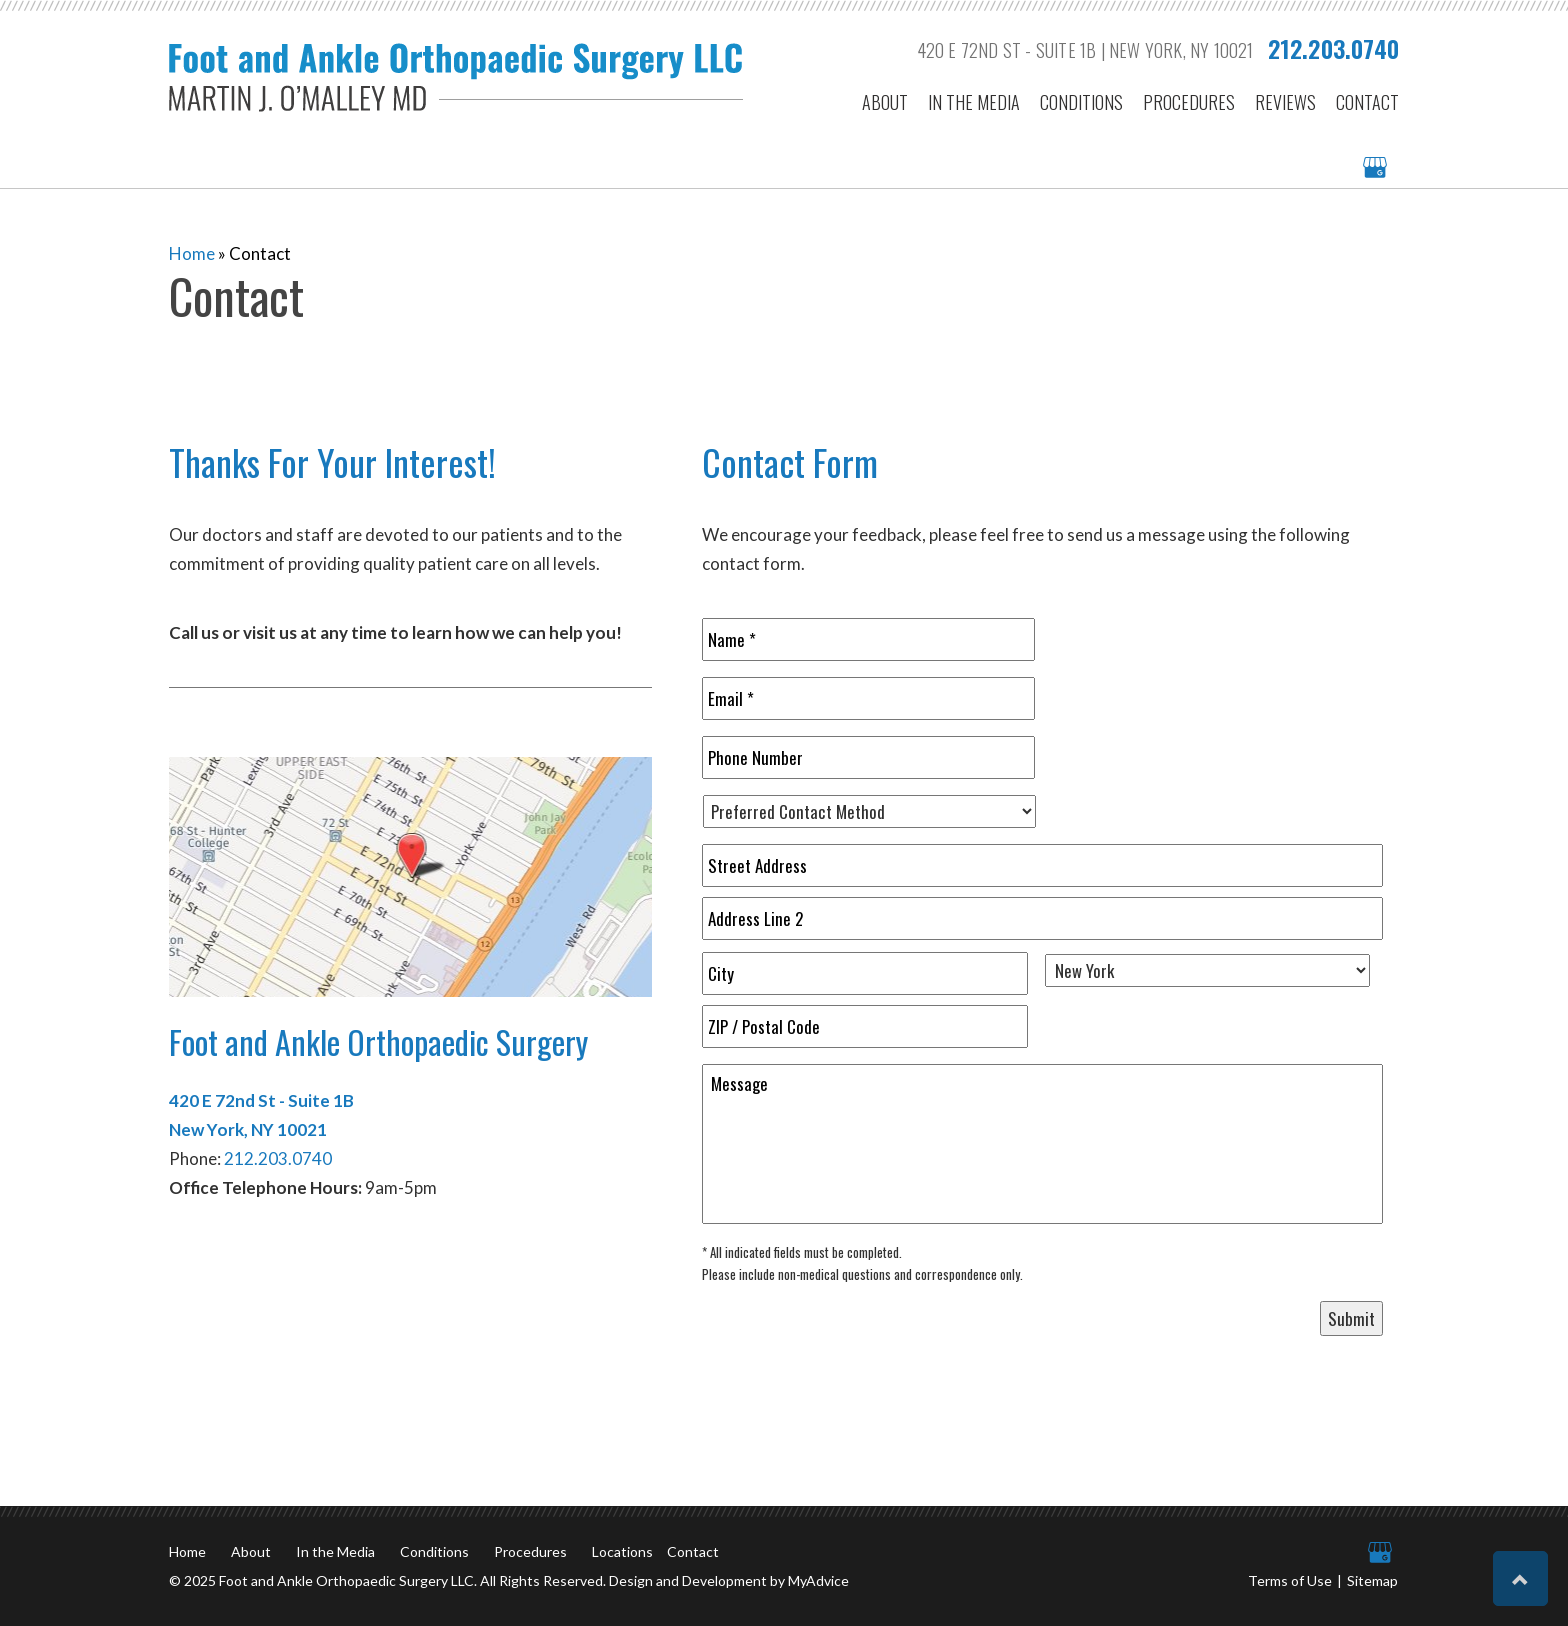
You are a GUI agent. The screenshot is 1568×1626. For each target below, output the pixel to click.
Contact (1367, 103)
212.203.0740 (1333, 48)
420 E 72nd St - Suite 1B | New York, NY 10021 (1085, 50)
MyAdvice (818, 1580)
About (885, 103)
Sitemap (1372, 1580)
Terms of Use (1290, 1580)
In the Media (974, 103)
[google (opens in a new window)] (1377, 168)
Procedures (1189, 103)
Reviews (1285, 103)
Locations (622, 1551)
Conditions (1081, 103)
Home (192, 253)
